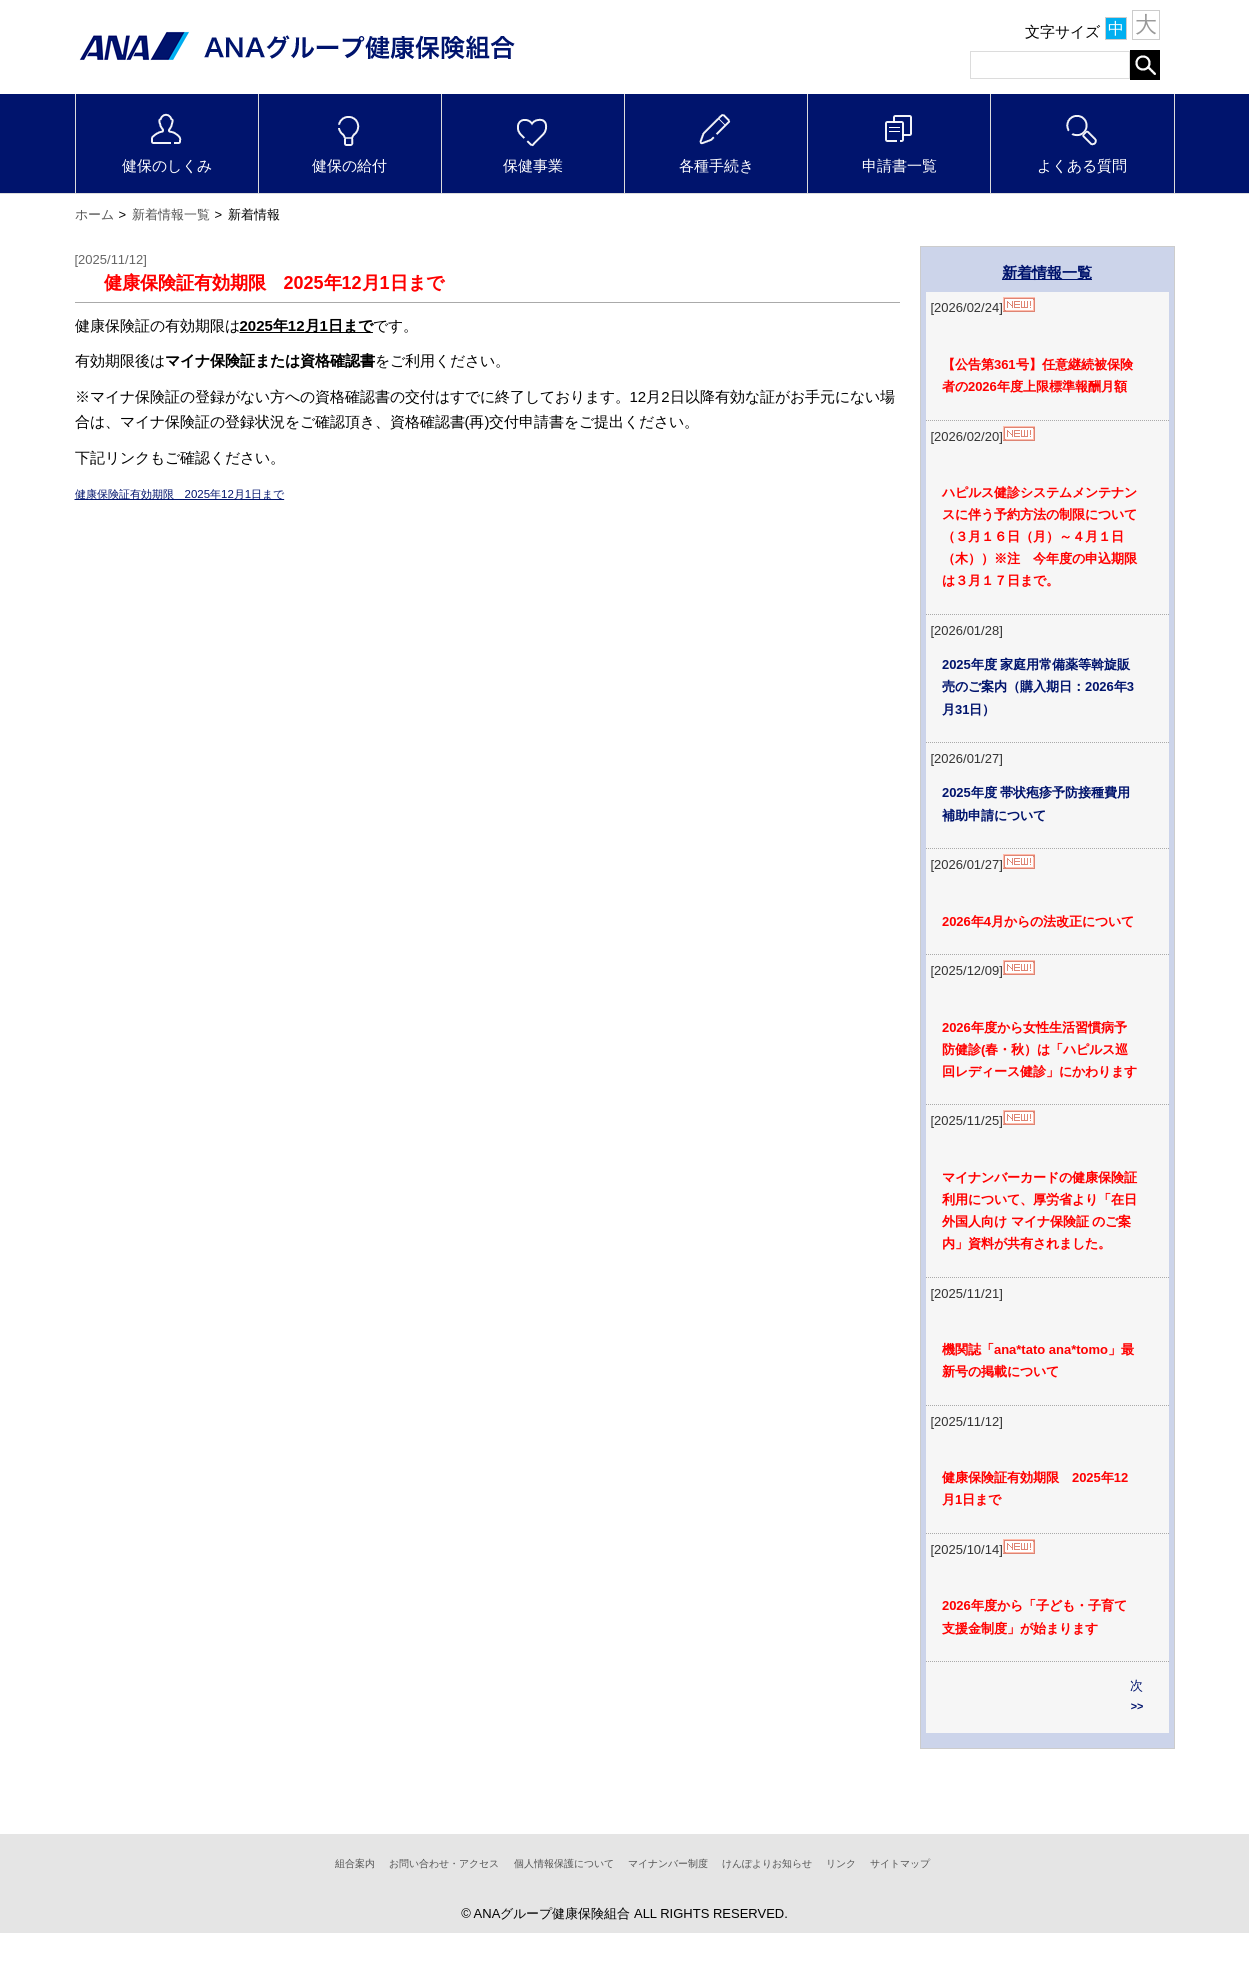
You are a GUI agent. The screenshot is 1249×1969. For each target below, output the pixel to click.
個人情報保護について (542, 1899)
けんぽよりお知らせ (815, 1899)
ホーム (94, 203)
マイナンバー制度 (682, 1899)
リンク (913, 1899)
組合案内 (261, 1899)
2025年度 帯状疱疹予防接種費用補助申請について (1042, 806)
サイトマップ (990, 1899)
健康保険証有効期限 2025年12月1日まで (216, 482)
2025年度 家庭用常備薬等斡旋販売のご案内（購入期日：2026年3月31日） (1044, 685)
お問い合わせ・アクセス (380, 1899)
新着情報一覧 (171, 203)
